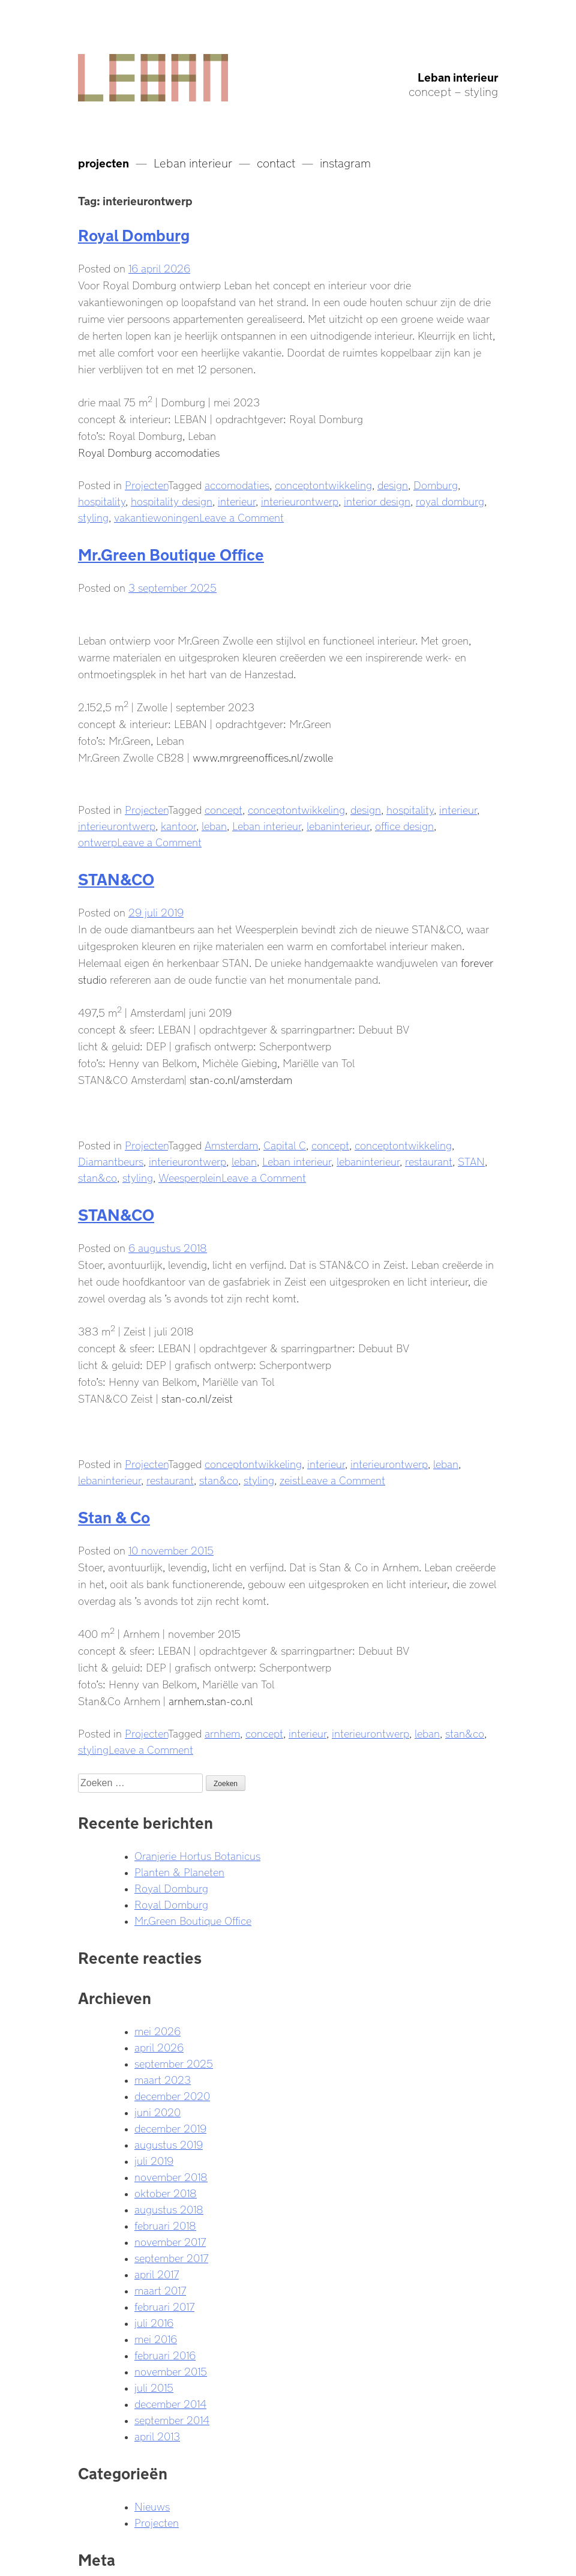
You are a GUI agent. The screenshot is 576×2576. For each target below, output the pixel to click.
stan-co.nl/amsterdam (241, 1079)
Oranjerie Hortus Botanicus (197, 1855)
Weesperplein (189, 1176)
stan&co (97, 1176)
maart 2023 (162, 2078)
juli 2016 (153, 2322)
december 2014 (170, 2403)
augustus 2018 (168, 2208)
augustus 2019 (168, 2143)
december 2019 (170, 2127)
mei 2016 (155, 2338)
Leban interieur (458, 76)
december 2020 (172, 2095)
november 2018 (171, 2176)
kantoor (178, 825)
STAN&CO (116, 877)
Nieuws (152, 2505)
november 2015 (170, 2370)
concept (223, 808)
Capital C (284, 1144)
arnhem (222, 1732)
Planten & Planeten (179, 1871)
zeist (290, 1479)
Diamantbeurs (110, 1160)
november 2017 (170, 2240)
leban (214, 825)
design (392, 484)
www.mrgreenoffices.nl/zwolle (263, 756)
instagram (345, 161)
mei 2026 (157, 2030)
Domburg (435, 484)
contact (276, 161)
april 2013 (157, 2435)
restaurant (428, 1160)
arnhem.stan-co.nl (211, 1700)
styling (93, 516)
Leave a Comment (241, 516)
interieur (237, 500)
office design (404, 825)
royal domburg (450, 500)
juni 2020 (157, 2111)
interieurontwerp (299, 500)
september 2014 (171, 2419)
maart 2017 (160, 2289)
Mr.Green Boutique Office (171, 552)
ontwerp (97, 841)
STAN (471, 1160)
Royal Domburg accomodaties (149, 451)
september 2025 (173, 2062)
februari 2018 (165, 2224)
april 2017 (156, 2273)
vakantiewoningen (156, 516)
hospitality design (171, 500)
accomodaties (237, 484)
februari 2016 (165, 2354)
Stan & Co (114, 1515)
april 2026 (159, 2046)
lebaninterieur (338, 825)
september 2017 (171, 2257)
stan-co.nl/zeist (197, 1397)
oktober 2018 (165, 2192)
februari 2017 (164, 2305)
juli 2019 (153, 2159)
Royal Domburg (134, 233)
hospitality (101, 500)
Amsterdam (231, 1144)
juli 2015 (153, 2386)
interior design (377, 500)
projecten (103, 161)
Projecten (146, 484)
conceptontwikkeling (323, 484)
